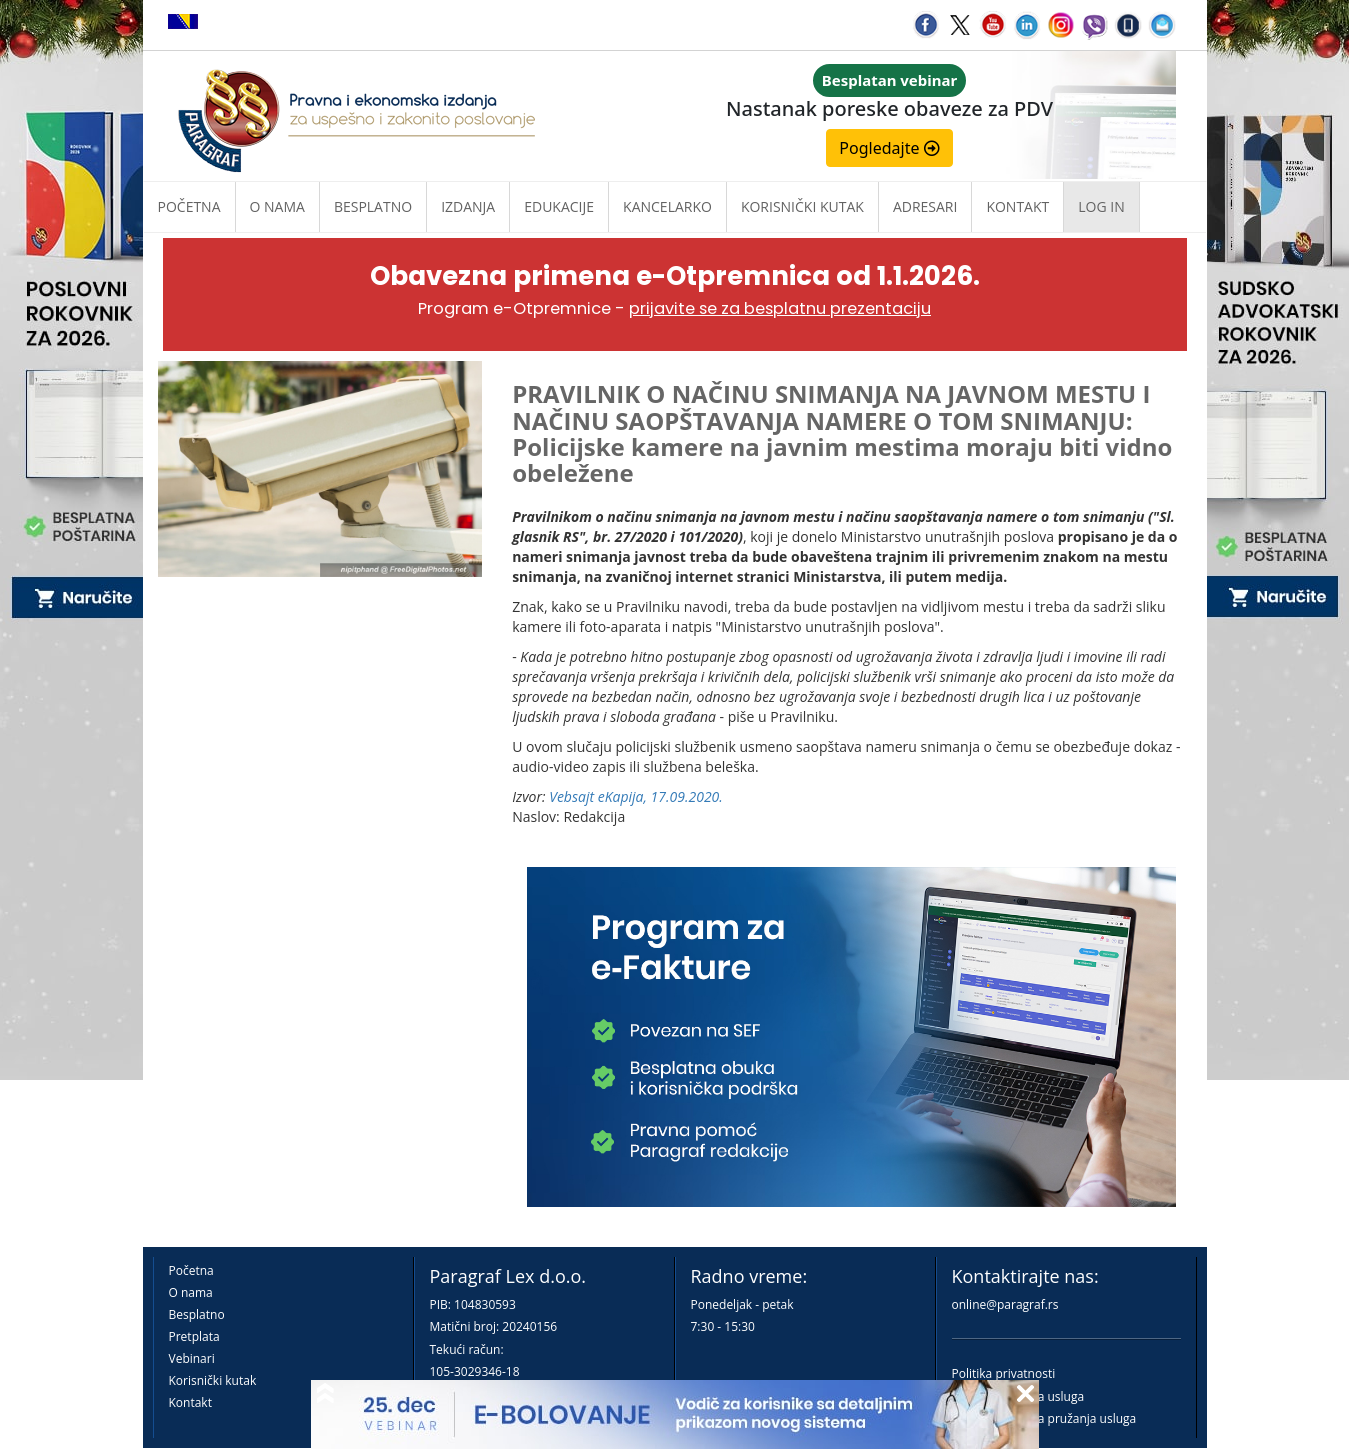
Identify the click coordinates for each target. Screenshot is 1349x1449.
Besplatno (373, 206)
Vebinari (192, 1358)
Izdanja (468, 206)
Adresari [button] (925, 206)
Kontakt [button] (1017, 206)
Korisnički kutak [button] (802, 206)
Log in (1101, 206)
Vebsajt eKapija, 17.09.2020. (636, 796)
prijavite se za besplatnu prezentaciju (780, 308)
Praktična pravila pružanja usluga (1044, 1418)
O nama (277, 206)
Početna (189, 206)
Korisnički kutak (213, 1380)
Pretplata (194, 1336)
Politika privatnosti (1004, 1373)
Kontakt (190, 1402)
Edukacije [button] (559, 206)
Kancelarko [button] (667, 206)
